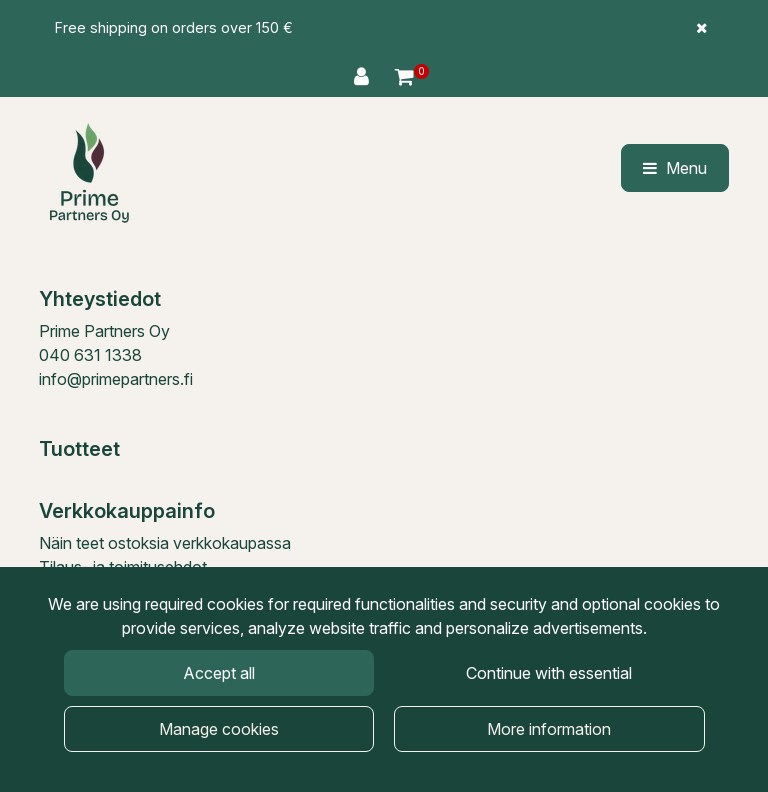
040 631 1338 (90, 355)
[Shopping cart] (404, 76)
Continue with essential (549, 673)
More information (549, 729)
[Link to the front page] (89, 173)
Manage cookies (219, 729)
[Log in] (364, 76)
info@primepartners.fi (116, 379)
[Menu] (675, 168)
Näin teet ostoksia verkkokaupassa (165, 543)
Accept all (219, 673)
